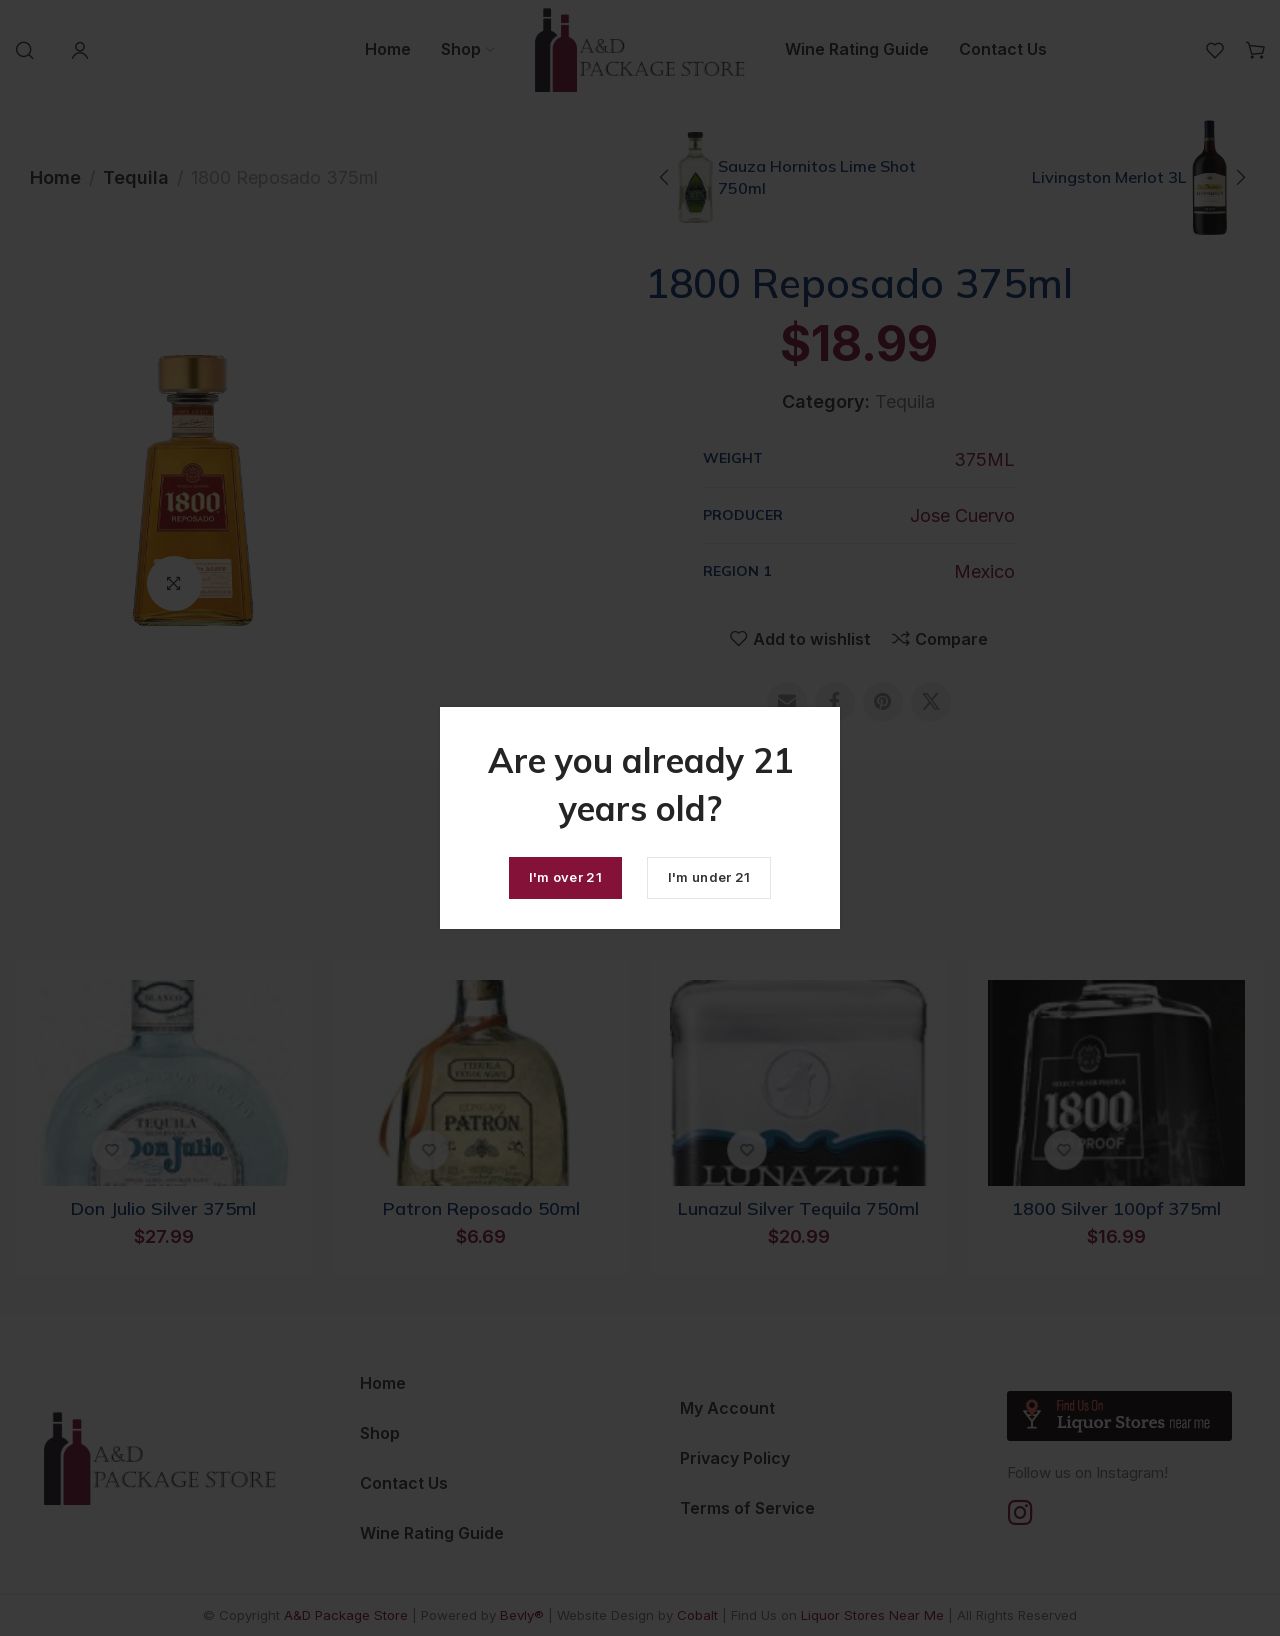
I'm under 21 (709, 877)
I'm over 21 (565, 877)
